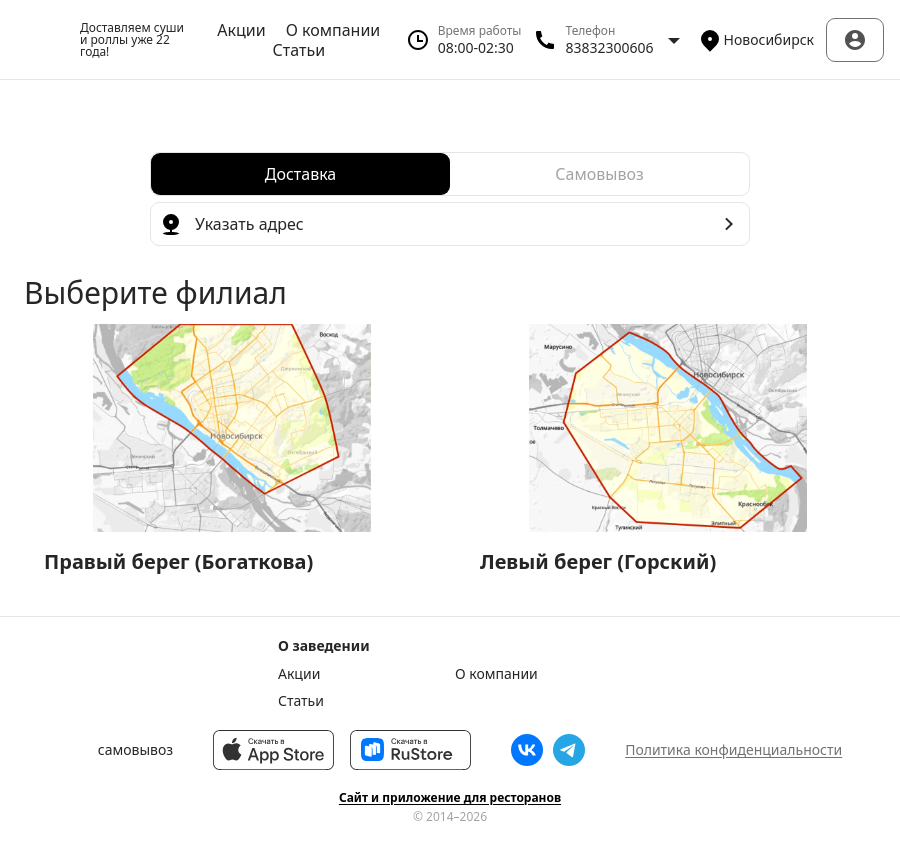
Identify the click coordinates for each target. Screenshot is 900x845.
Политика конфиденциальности (733, 749)
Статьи (299, 50)
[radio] (300, 174)
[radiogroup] (450, 174)
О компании (333, 30)
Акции (241, 30)
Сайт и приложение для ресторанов (450, 798)
